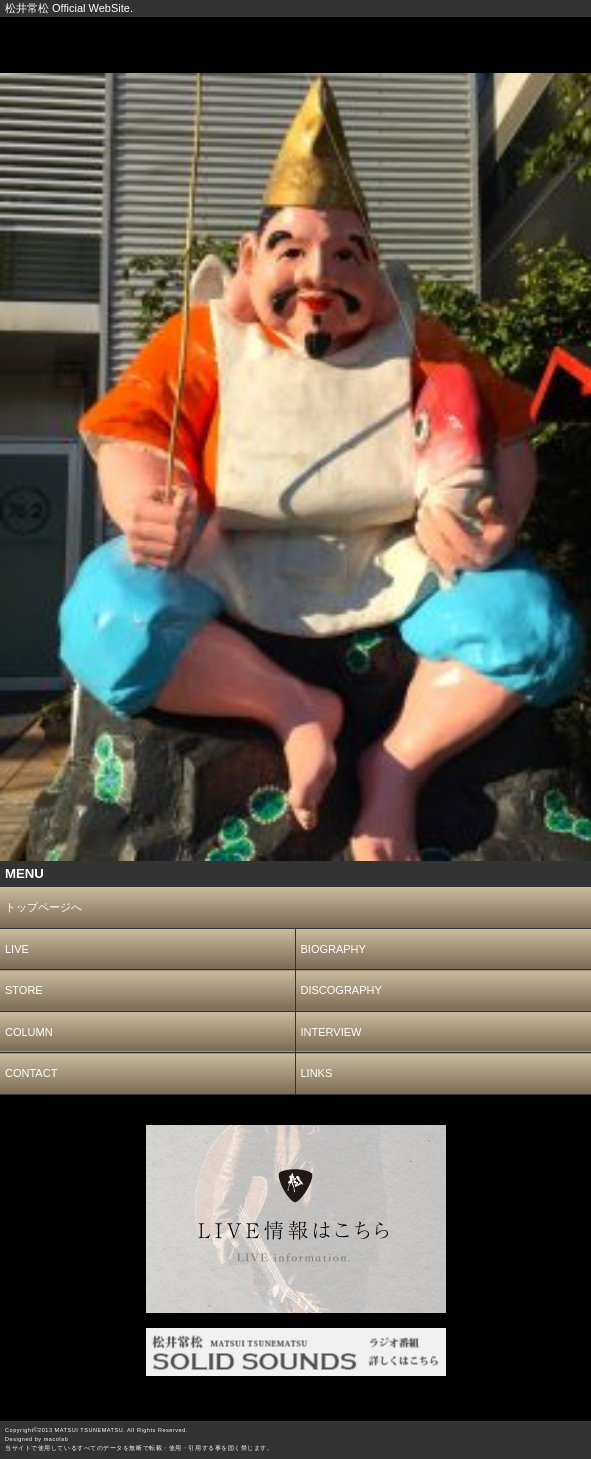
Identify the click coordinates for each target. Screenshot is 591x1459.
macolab (56, 1439)
